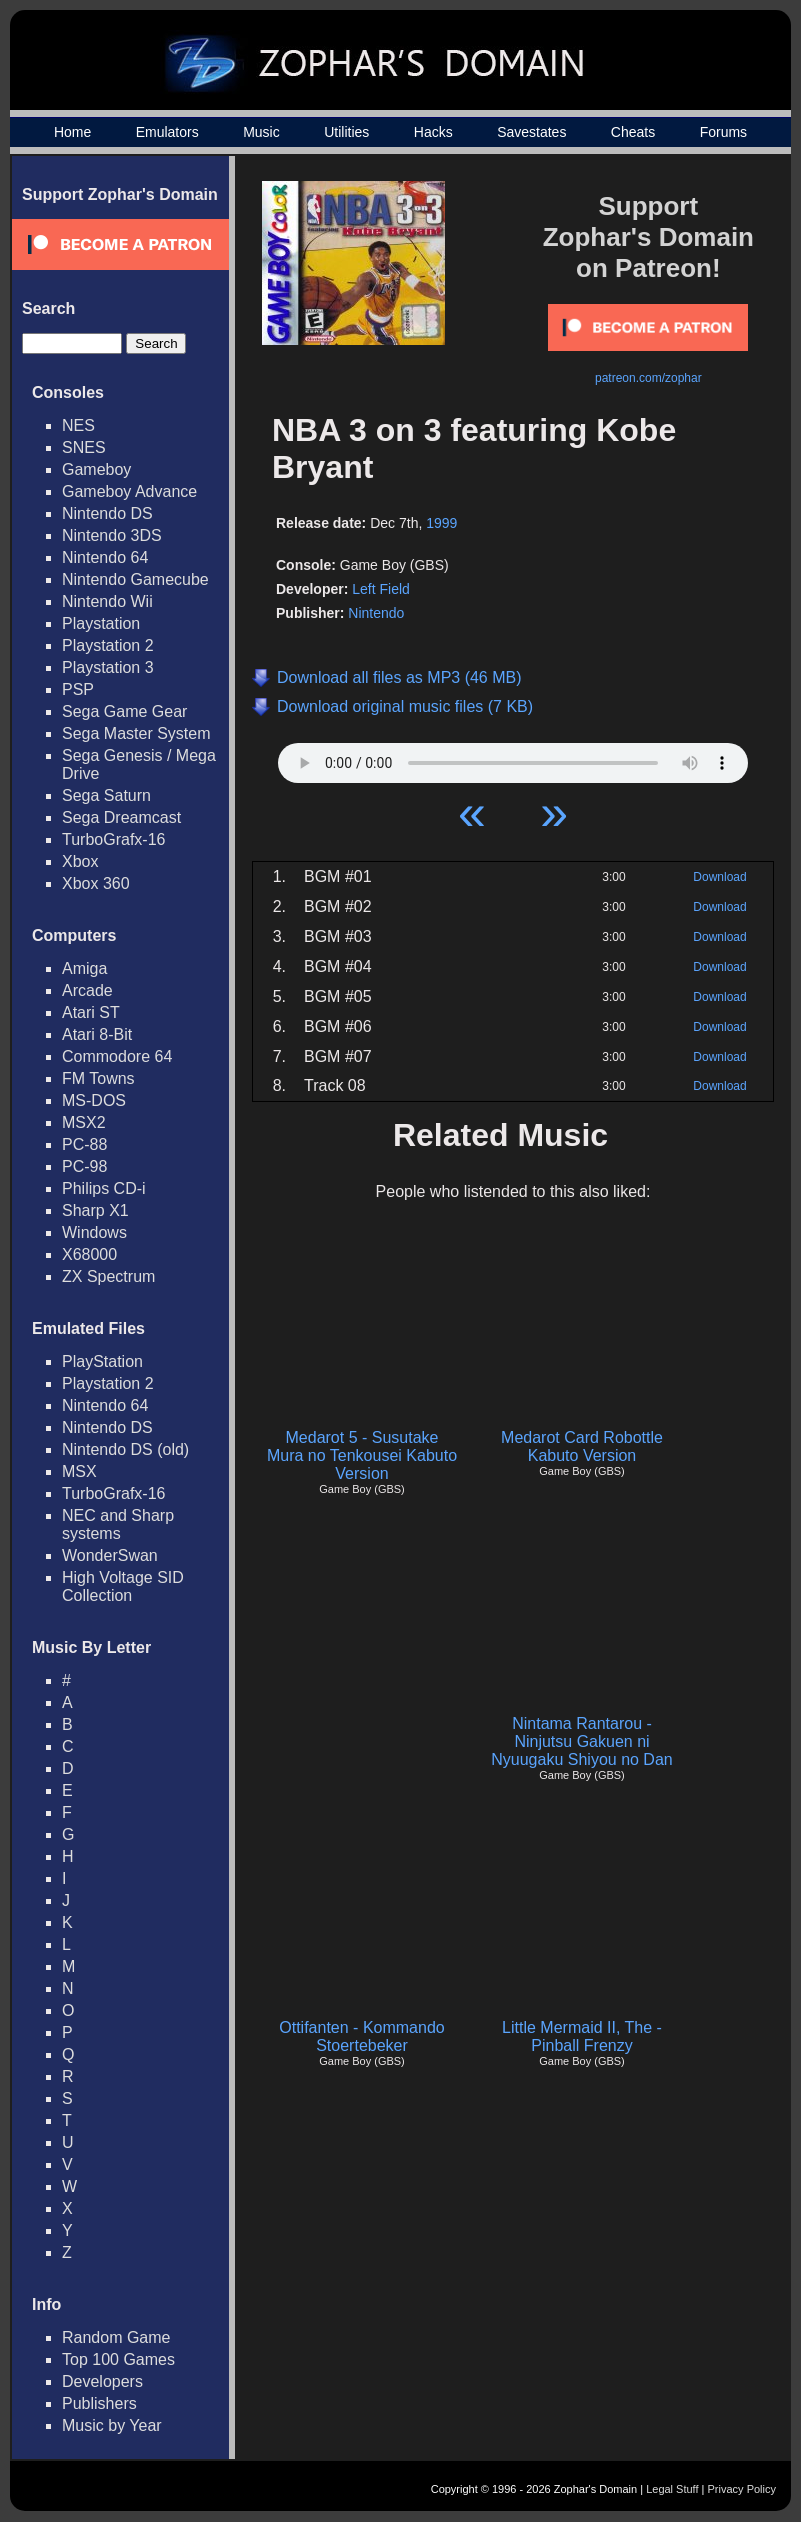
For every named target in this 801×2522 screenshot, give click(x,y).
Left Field (381, 589)
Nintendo (376, 613)
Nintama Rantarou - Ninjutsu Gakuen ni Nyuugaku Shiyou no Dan (581, 1741)
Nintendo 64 (105, 557)
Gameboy (96, 469)
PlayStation (102, 1361)
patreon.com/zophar (648, 378)
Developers (102, 2381)
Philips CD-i (104, 1188)
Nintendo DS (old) (125, 1449)
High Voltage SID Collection (123, 1586)
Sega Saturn (106, 795)
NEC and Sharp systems (118, 1524)
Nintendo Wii (107, 601)
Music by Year (112, 2425)
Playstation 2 (108, 645)
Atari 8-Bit (97, 1034)
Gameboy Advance (129, 491)
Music (261, 132)
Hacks (433, 132)
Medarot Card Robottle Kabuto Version (582, 1446)
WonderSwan (110, 1555)
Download (719, 877)
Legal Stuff (672, 2489)
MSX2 (84, 1122)
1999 (441, 523)
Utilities (346, 132)
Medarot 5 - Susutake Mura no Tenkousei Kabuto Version (362, 1455)
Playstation (101, 623)
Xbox (80, 861)
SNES (84, 447)
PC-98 (84, 1166)
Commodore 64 (117, 1056)
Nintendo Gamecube (135, 579)
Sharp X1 (95, 1210)
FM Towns (98, 1078)
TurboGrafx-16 (113, 839)
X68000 (89, 1254)
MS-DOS (94, 1100)
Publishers (99, 2403)
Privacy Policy (742, 2489)
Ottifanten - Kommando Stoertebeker (361, 2036)
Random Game (116, 2337)
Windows (94, 1232)
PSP (78, 689)
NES (78, 425)
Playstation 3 (108, 667)
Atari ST (91, 1012)
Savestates (531, 132)
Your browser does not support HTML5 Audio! (513, 758)
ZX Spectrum (108, 1276)
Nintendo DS (107, 513)
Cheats (633, 132)
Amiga (84, 968)
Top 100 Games (118, 2359)
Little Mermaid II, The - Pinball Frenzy (582, 2036)
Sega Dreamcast (121, 817)
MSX (79, 1471)
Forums (723, 132)
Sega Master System (136, 733)
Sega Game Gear (124, 711)
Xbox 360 (96, 883)
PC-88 (84, 1144)
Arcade (87, 990)
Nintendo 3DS (112, 535)
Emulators (167, 132)
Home (72, 132)
